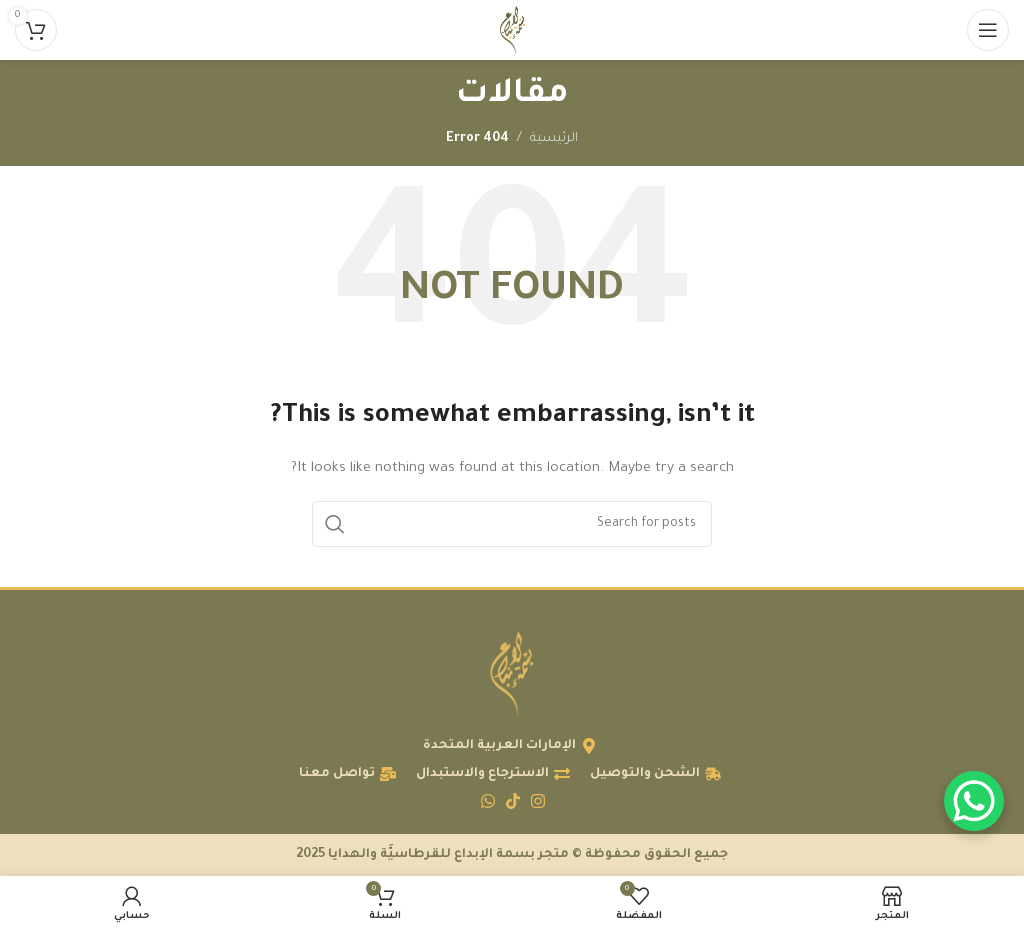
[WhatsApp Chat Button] (974, 801)
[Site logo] (512, 31)
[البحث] (512, 524)
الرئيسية (554, 139)
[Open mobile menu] (988, 30)
